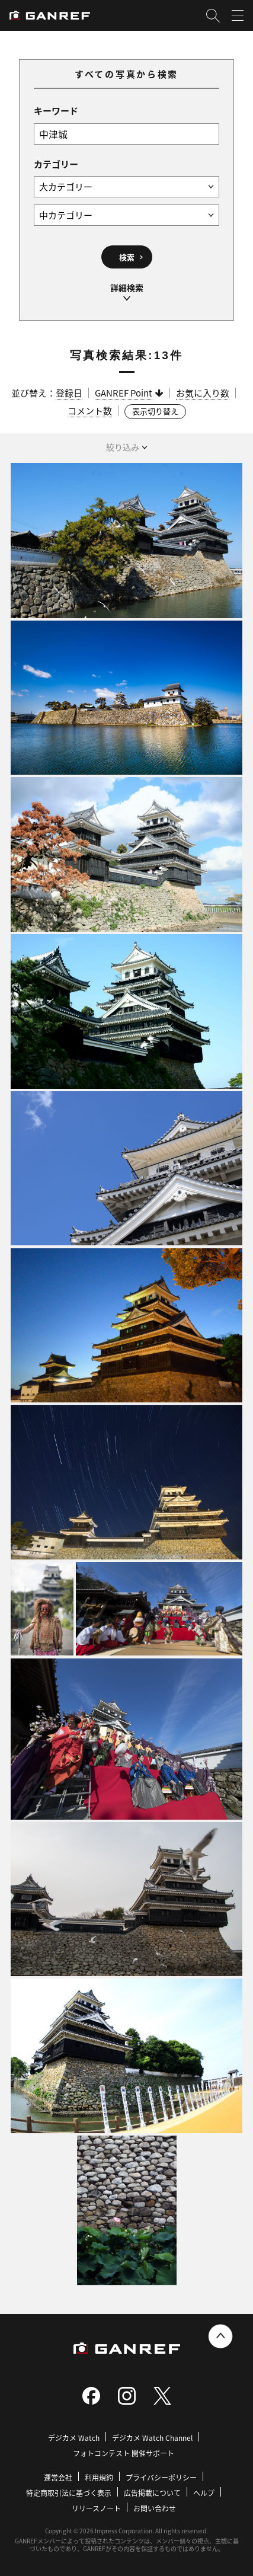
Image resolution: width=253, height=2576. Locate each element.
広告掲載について (152, 2493)
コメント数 (90, 410)
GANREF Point (123, 392)
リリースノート (96, 2508)
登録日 (69, 392)
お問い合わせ (154, 2508)
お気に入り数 (202, 392)
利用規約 (99, 2477)
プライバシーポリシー (161, 2477)
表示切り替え (155, 411)
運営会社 (58, 2477)
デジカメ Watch (74, 2438)
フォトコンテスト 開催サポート (123, 2453)
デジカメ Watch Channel (152, 2438)
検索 (126, 257)
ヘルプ (203, 2493)
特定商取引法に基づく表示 (68, 2493)
